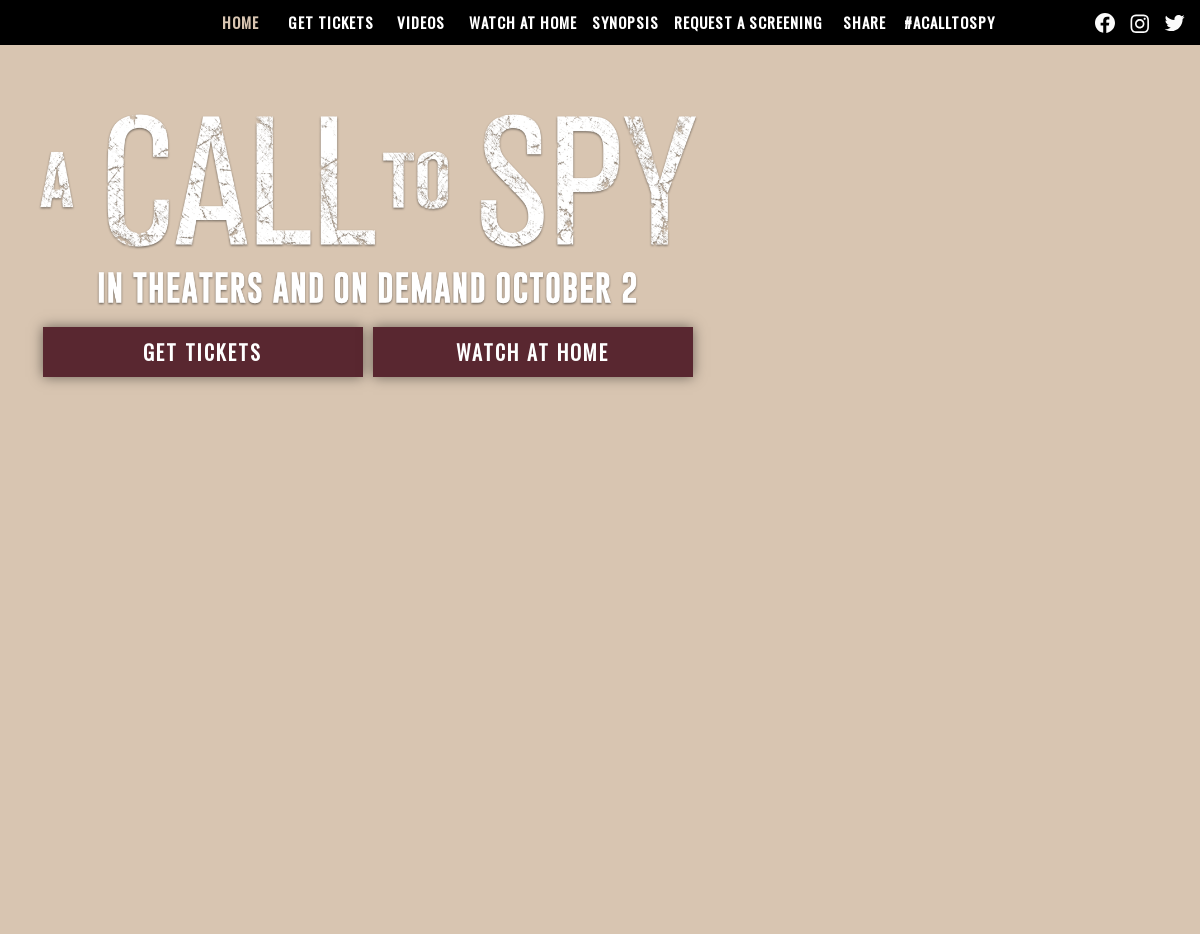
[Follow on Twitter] (1173, 23)
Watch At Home (530, 352)
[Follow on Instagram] (1139, 23)
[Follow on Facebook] (1105, 23)
